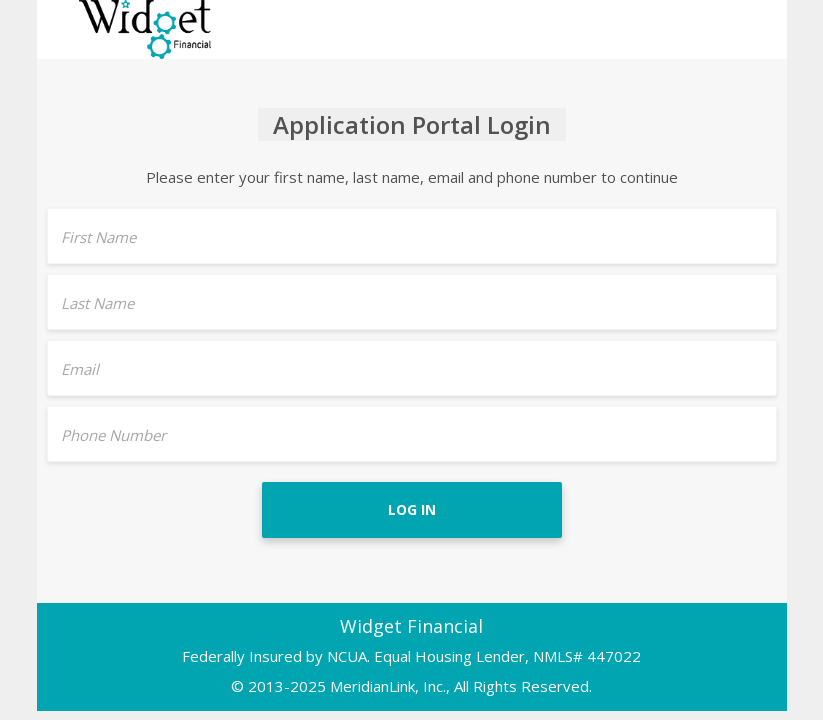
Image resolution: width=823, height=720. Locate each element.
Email (80, 369)
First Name (98, 237)
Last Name (97, 303)
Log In (412, 509)
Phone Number (113, 435)
